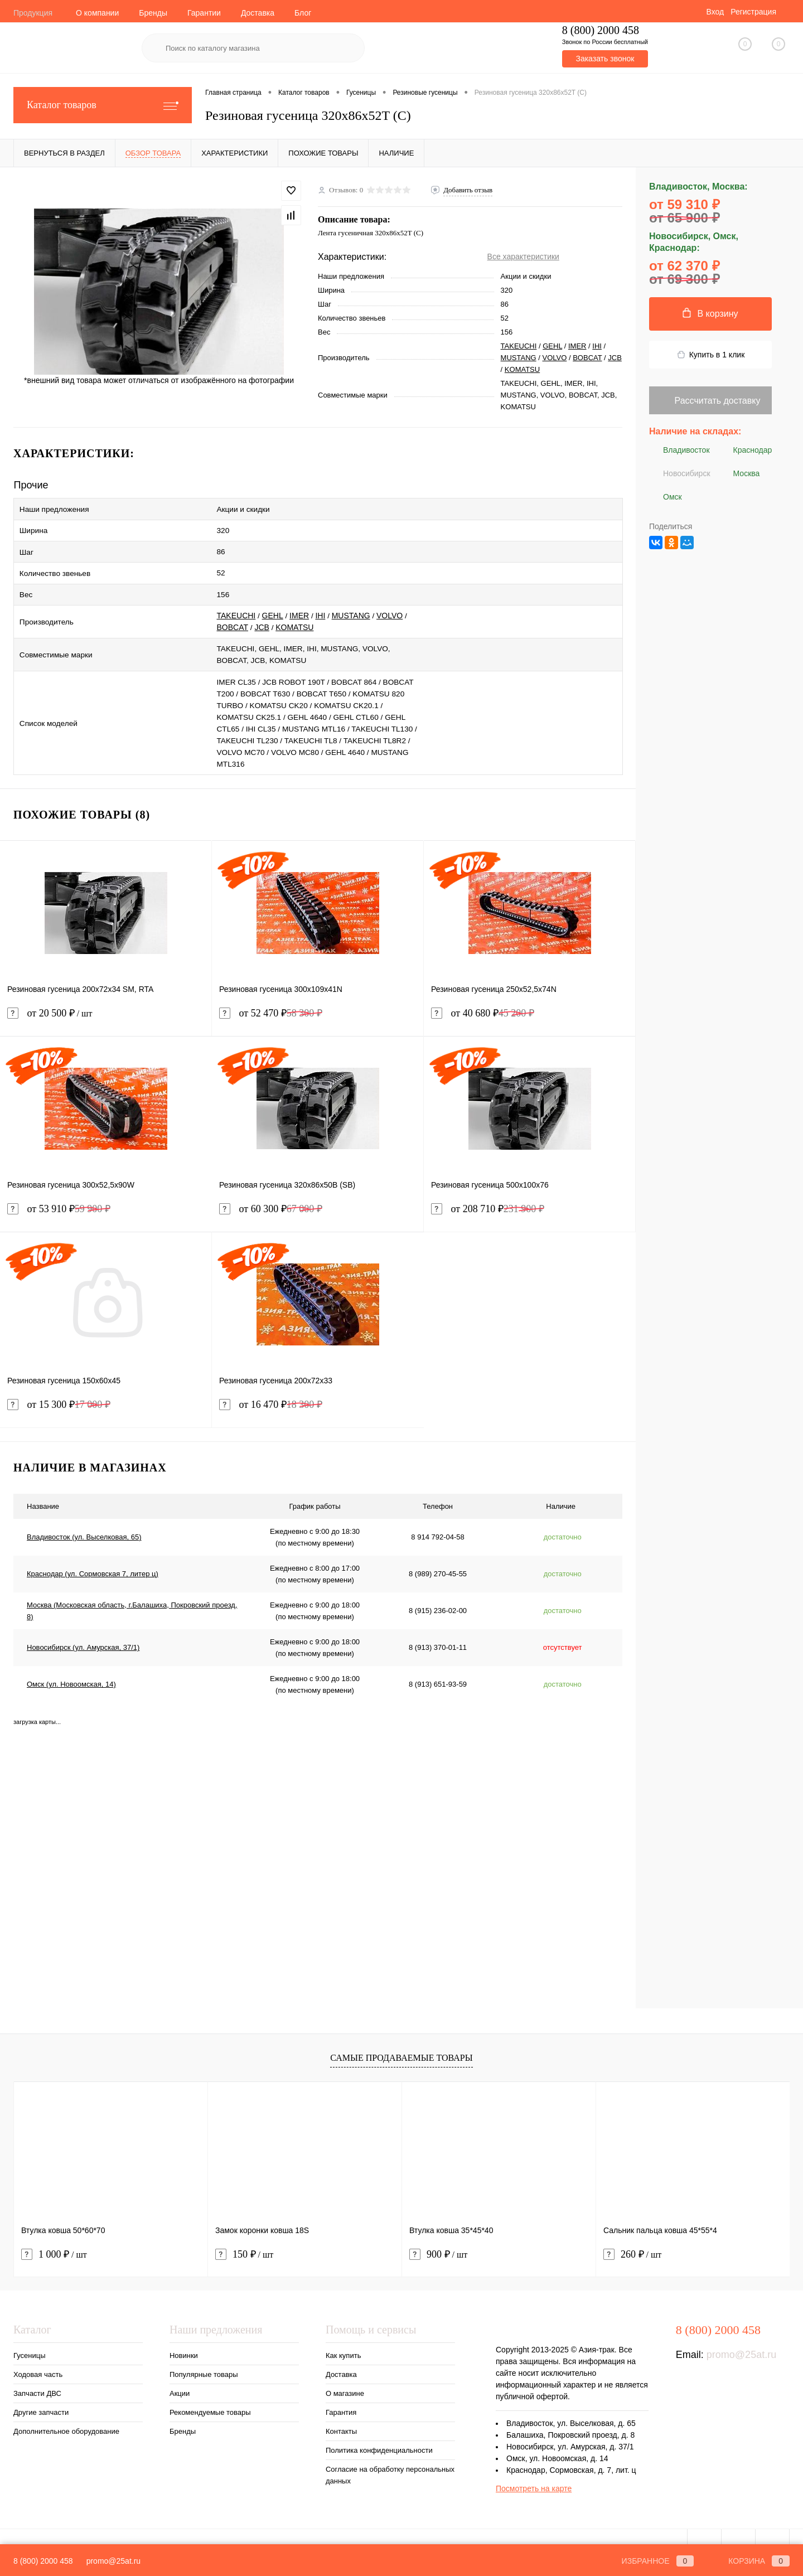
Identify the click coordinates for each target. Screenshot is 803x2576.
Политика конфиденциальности (379, 2433)
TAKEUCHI (519, 346)
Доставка (257, 12)
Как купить (343, 2338)
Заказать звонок (604, 58)
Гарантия (341, 2395)
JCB (615, 358)
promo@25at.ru (741, 2337)
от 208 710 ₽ (487, 1192)
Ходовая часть (37, 2357)
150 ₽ (244, 2237)
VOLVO (555, 358)
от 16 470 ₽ (270, 1387)
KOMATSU (522, 369)
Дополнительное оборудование (66, 2414)
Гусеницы (29, 2338)
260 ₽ (632, 2237)
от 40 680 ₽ (482, 996)
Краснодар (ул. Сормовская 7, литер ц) (92, 1557)
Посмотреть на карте (534, 2471)
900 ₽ (438, 2237)
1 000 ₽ (54, 2237)
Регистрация (753, 11)
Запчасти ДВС (37, 2376)
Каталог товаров (102, 105)
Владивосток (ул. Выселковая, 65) (84, 1520)
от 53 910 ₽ (58, 1192)
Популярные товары (204, 2357)
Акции (180, 2376)
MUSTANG (518, 358)
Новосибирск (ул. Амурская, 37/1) (83, 1630)
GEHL (552, 346)
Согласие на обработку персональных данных (390, 2458)
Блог (302, 12)
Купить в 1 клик (710, 355)
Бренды (153, 12)
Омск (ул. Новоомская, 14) (71, 1667)
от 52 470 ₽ (270, 996)
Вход (715, 11)
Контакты (341, 2414)
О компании (97, 12)
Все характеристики (523, 256)
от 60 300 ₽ (270, 1192)
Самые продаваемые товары (401, 2041)
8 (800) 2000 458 (43, 2560)
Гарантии (204, 12)
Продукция (32, 12)
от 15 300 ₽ (58, 1387)
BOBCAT (587, 358)
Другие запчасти (41, 2395)
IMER (577, 346)
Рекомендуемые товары (210, 2395)
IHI (597, 346)
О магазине (345, 2376)
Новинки (184, 2338)
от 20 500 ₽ (105, 1002)
